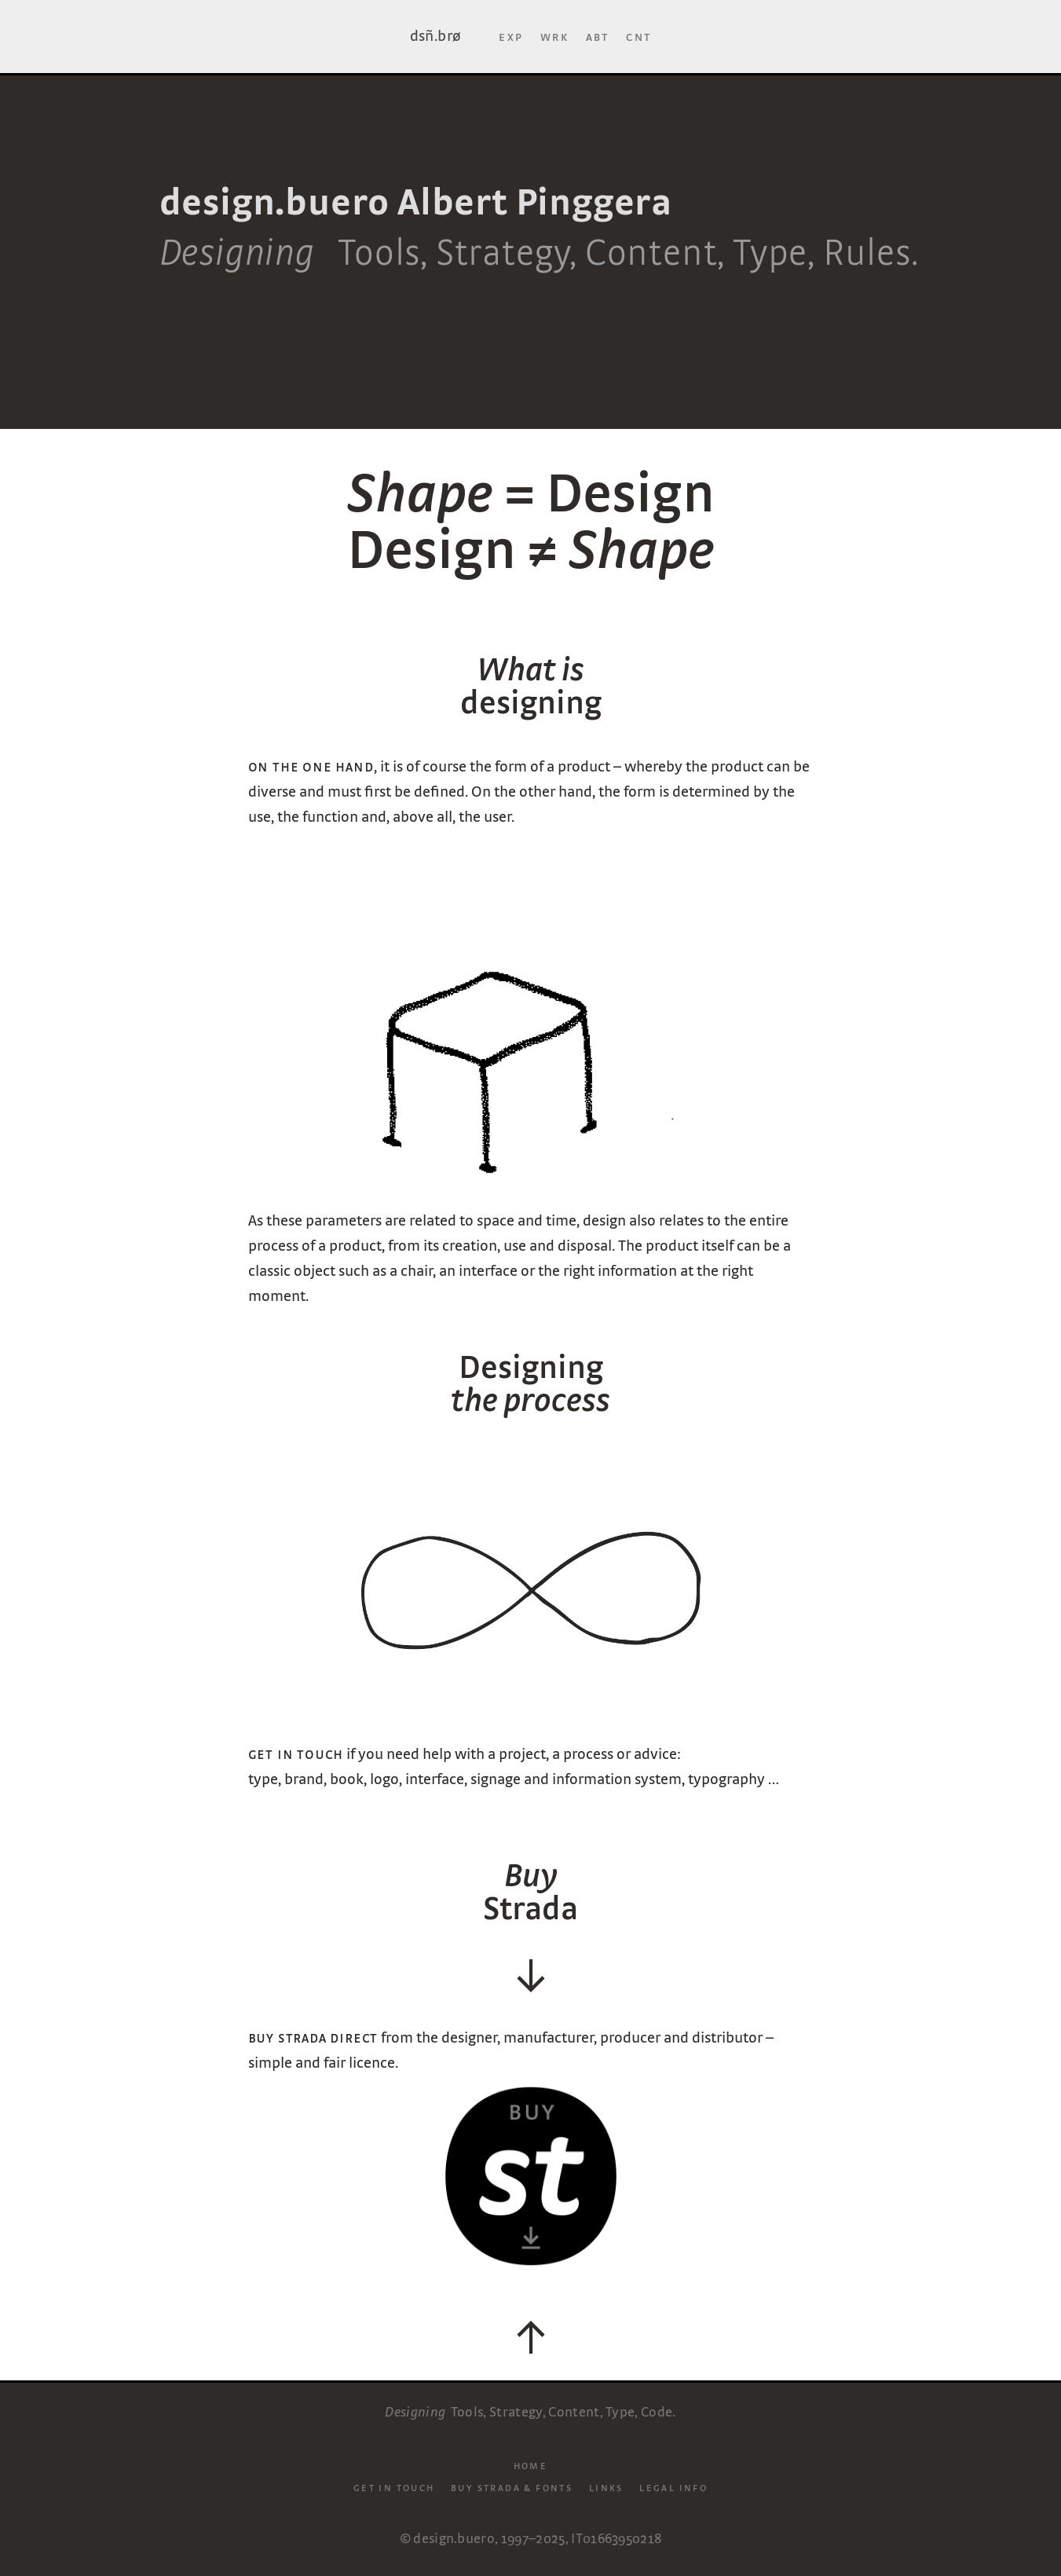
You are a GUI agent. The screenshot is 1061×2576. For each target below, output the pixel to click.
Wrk (554, 36)
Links (606, 2487)
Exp (511, 36)
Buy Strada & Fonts (512, 2487)
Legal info (673, 2487)
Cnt (638, 36)
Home (531, 2464)
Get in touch (394, 2487)
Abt (597, 36)
